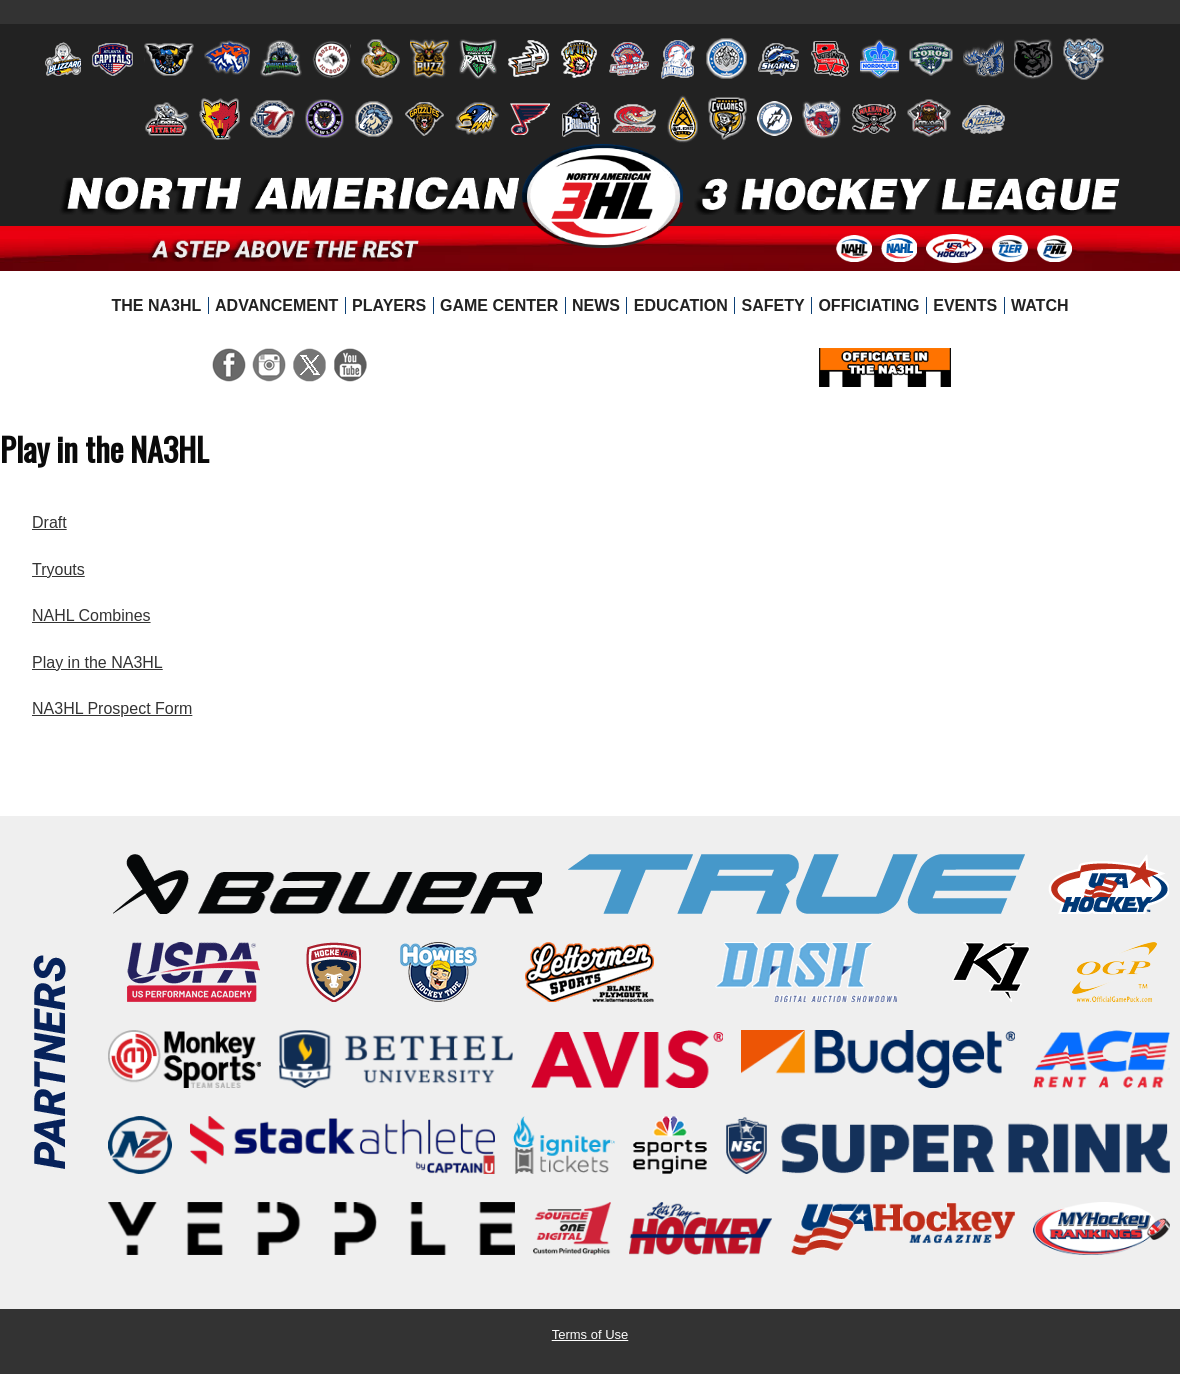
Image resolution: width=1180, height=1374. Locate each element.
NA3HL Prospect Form (112, 708)
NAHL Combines (91, 615)
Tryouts (58, 569)
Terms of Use (590, 1334)
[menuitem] (156, 306)
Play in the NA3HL (97, 662)
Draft (49, 522)
